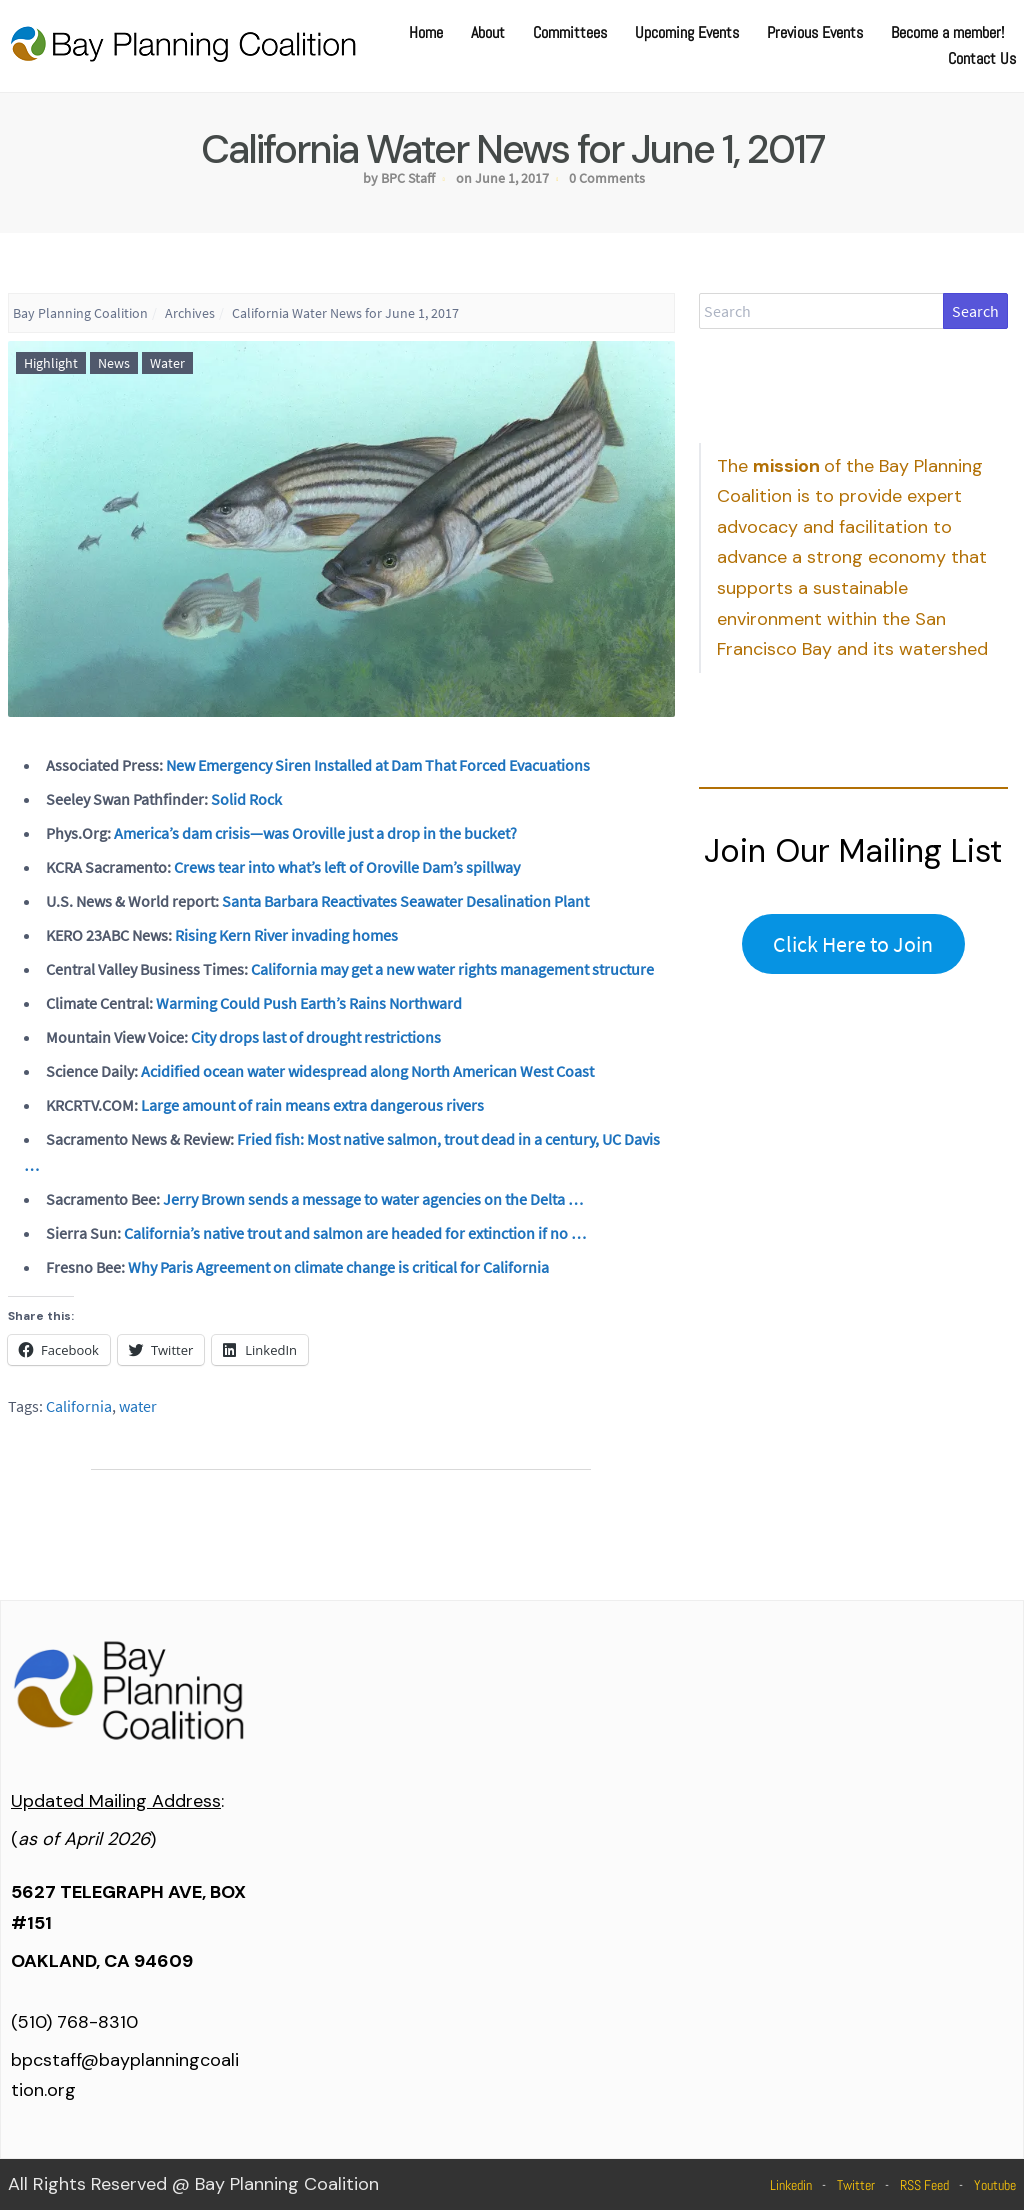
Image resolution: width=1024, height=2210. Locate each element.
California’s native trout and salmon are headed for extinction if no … (355, 1233)
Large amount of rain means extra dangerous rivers (312, 1105)
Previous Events (815, 32)
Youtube (995, 2185)
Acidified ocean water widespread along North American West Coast (367, 1071)
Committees (570, 32)
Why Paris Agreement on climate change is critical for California (338, 1267)
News (114, 363)
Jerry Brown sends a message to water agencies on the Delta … (373, 1199)
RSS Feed (924, 2185)
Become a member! (947, 32)
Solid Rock (246, 799)
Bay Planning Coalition (80, 313)
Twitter (856, 2185)
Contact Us (982, 58)
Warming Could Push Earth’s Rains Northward (309, 1003)
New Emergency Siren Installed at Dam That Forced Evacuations (378, 765)
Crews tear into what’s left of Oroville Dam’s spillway (347, 867)
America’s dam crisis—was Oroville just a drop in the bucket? (315, 833)
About (488, 32)
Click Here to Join (853, 944)
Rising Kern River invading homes (286, 935)
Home (426, 32)
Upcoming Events (687, 32)
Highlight (51, 363)
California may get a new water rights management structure (452, 969)
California (79, 1406)
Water (167, 363)
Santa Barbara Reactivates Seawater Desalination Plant (405, 901)
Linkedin (791, 2185)
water (138, 1406)
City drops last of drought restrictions (316, 1037)
